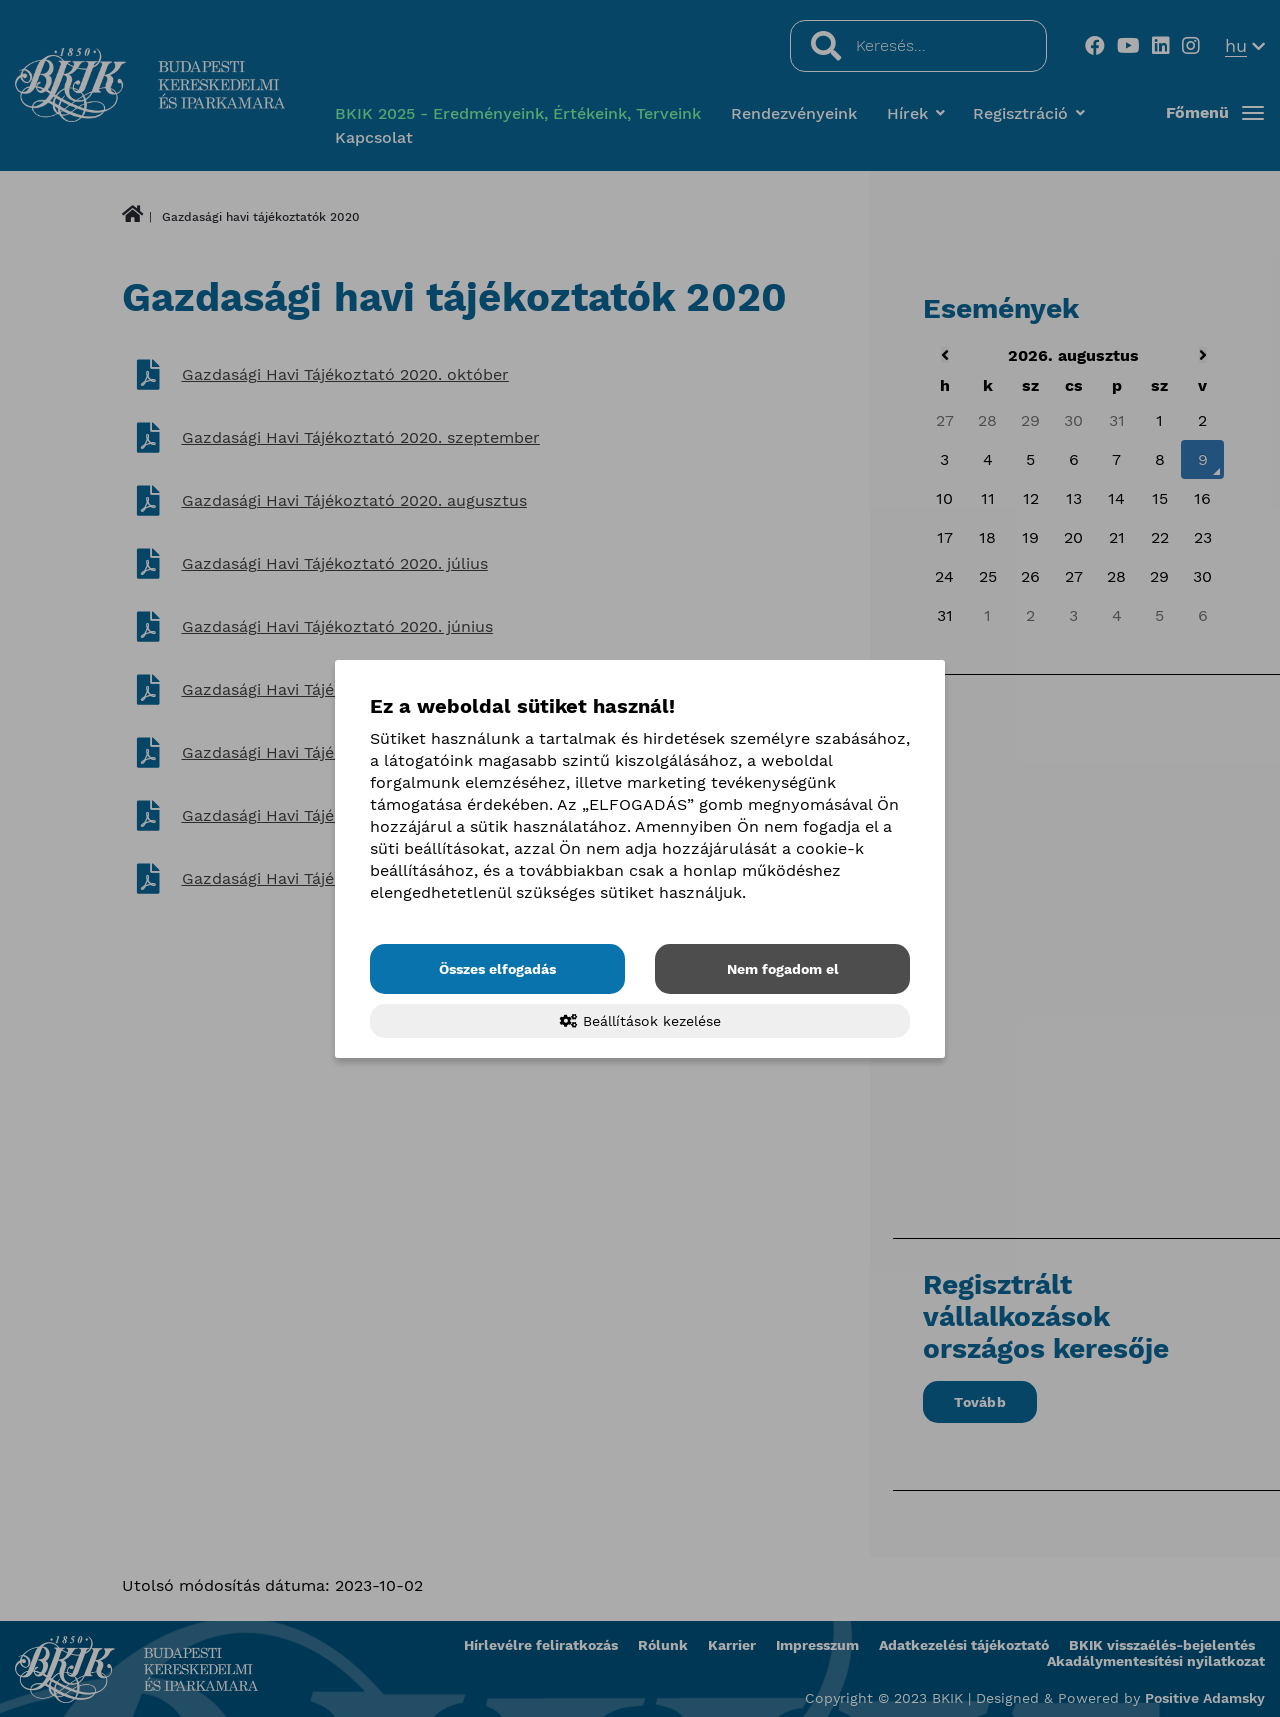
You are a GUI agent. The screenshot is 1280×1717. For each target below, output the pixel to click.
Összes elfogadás (497, 969)
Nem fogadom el (783, 969)
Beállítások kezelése (640, 1021)
